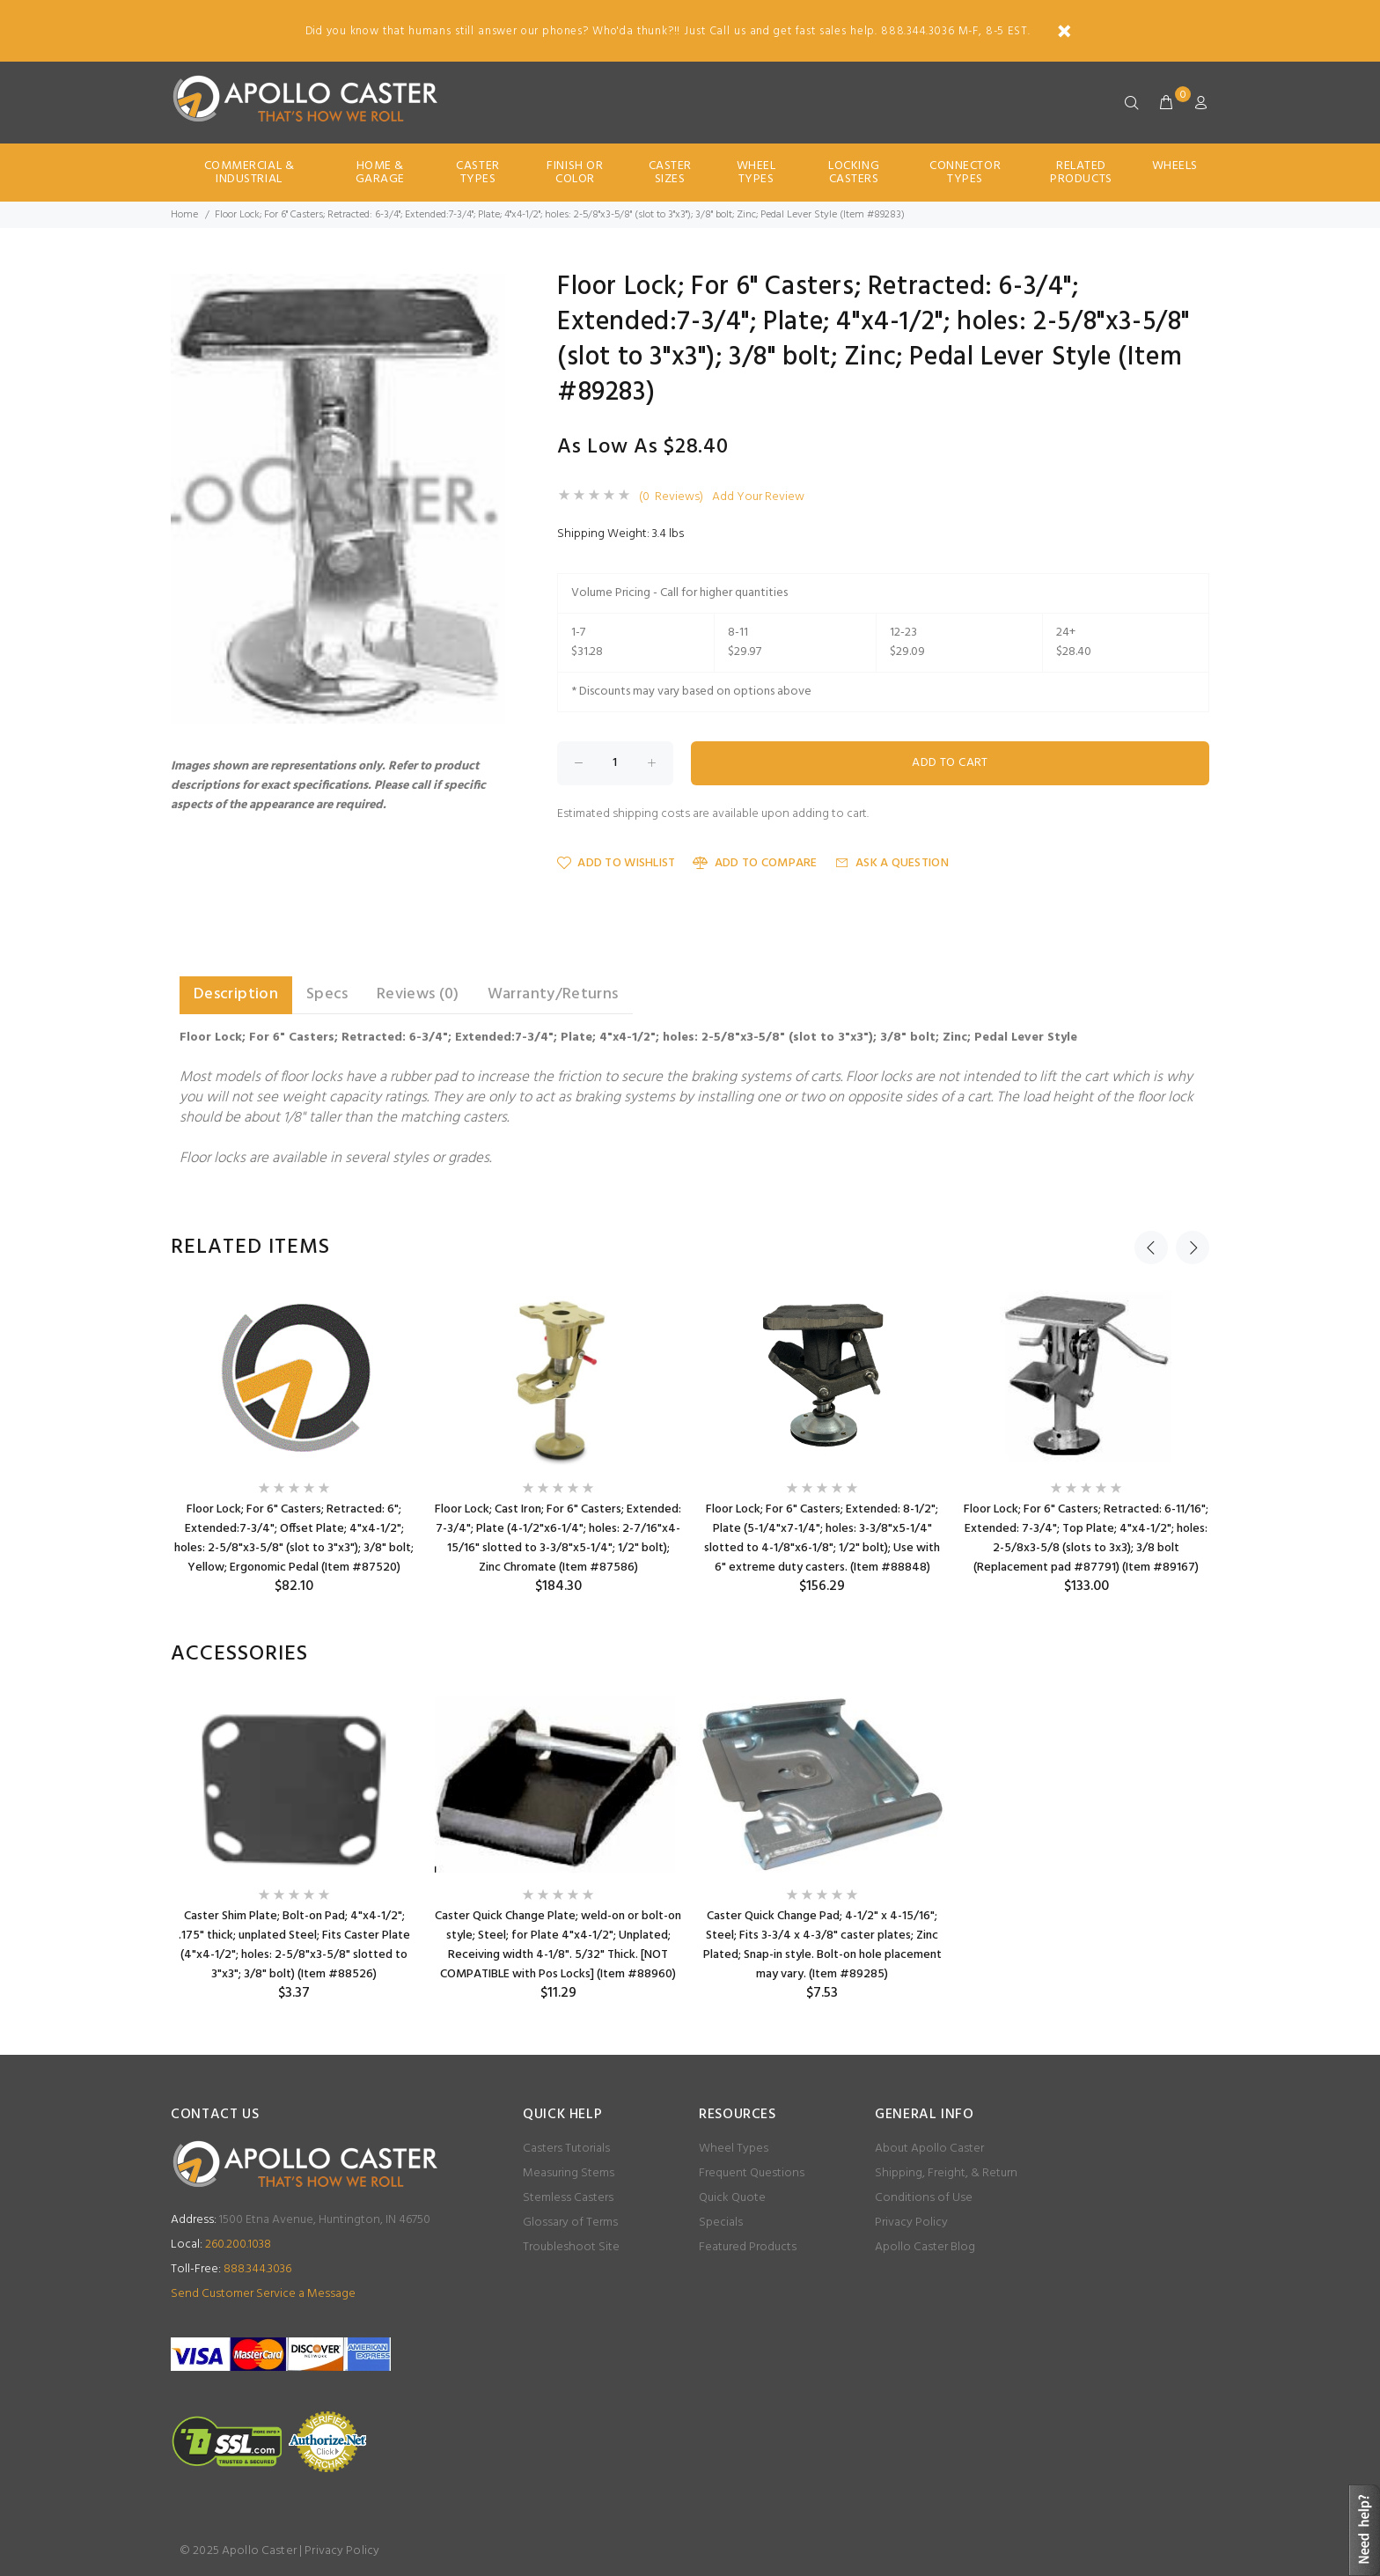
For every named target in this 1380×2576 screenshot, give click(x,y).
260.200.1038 (221, 2244)
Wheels (1175, 166)
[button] (489, 290)
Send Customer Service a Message (263, 2294)
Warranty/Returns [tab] (553, 994)
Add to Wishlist (616, 863)
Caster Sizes (670, 172)
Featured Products (747, 2247)
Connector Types (965, 172)
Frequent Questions (751, 2173)
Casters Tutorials (566, 2148)
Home (184, 215)
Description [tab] (236, 994)
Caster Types (477, 172)
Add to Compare (755, 863)
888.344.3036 (231, 2269)
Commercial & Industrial (249, 172)
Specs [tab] (327, 994)
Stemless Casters (568, 2198)
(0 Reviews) (671, 497)
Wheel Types (756, 172)
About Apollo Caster (929, 2148)
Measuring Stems (568, 2173)
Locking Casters (853, 172)
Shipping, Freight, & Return (946, 2173)
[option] (294, 1442)
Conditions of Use (924, 2198)
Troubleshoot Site (571, 2247)
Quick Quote (732, 2198)
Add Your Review (758, 497)
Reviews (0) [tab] (418, 994)
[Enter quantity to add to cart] (615, 763)
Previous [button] (1151, 1247)
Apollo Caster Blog (925, 2247)
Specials (721, 2222)
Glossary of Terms (570, 2222)
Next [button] (1192, 1247)
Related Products (1081, 172)
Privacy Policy (911, 2222)
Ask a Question (892, 863)
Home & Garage (380, 172)
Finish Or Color (575, 172)
